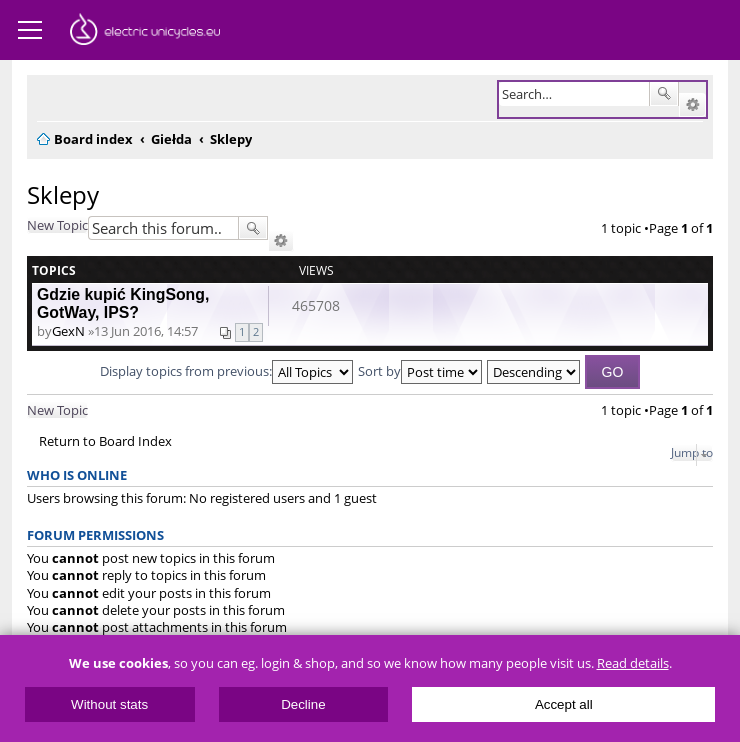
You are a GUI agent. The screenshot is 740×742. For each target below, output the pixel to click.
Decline (303, 704)
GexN (68, 331)
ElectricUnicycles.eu (145, 32)
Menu (30, 30)
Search (664, 94)
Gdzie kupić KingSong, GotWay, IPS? (123, 303)
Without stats (109, 704)
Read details (633, 663)
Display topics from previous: (226, 371)
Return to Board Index (105, 441)
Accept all (564, 704)
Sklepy (63, 194)
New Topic (57, 225)
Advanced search (692, 105)
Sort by (420, 371)
